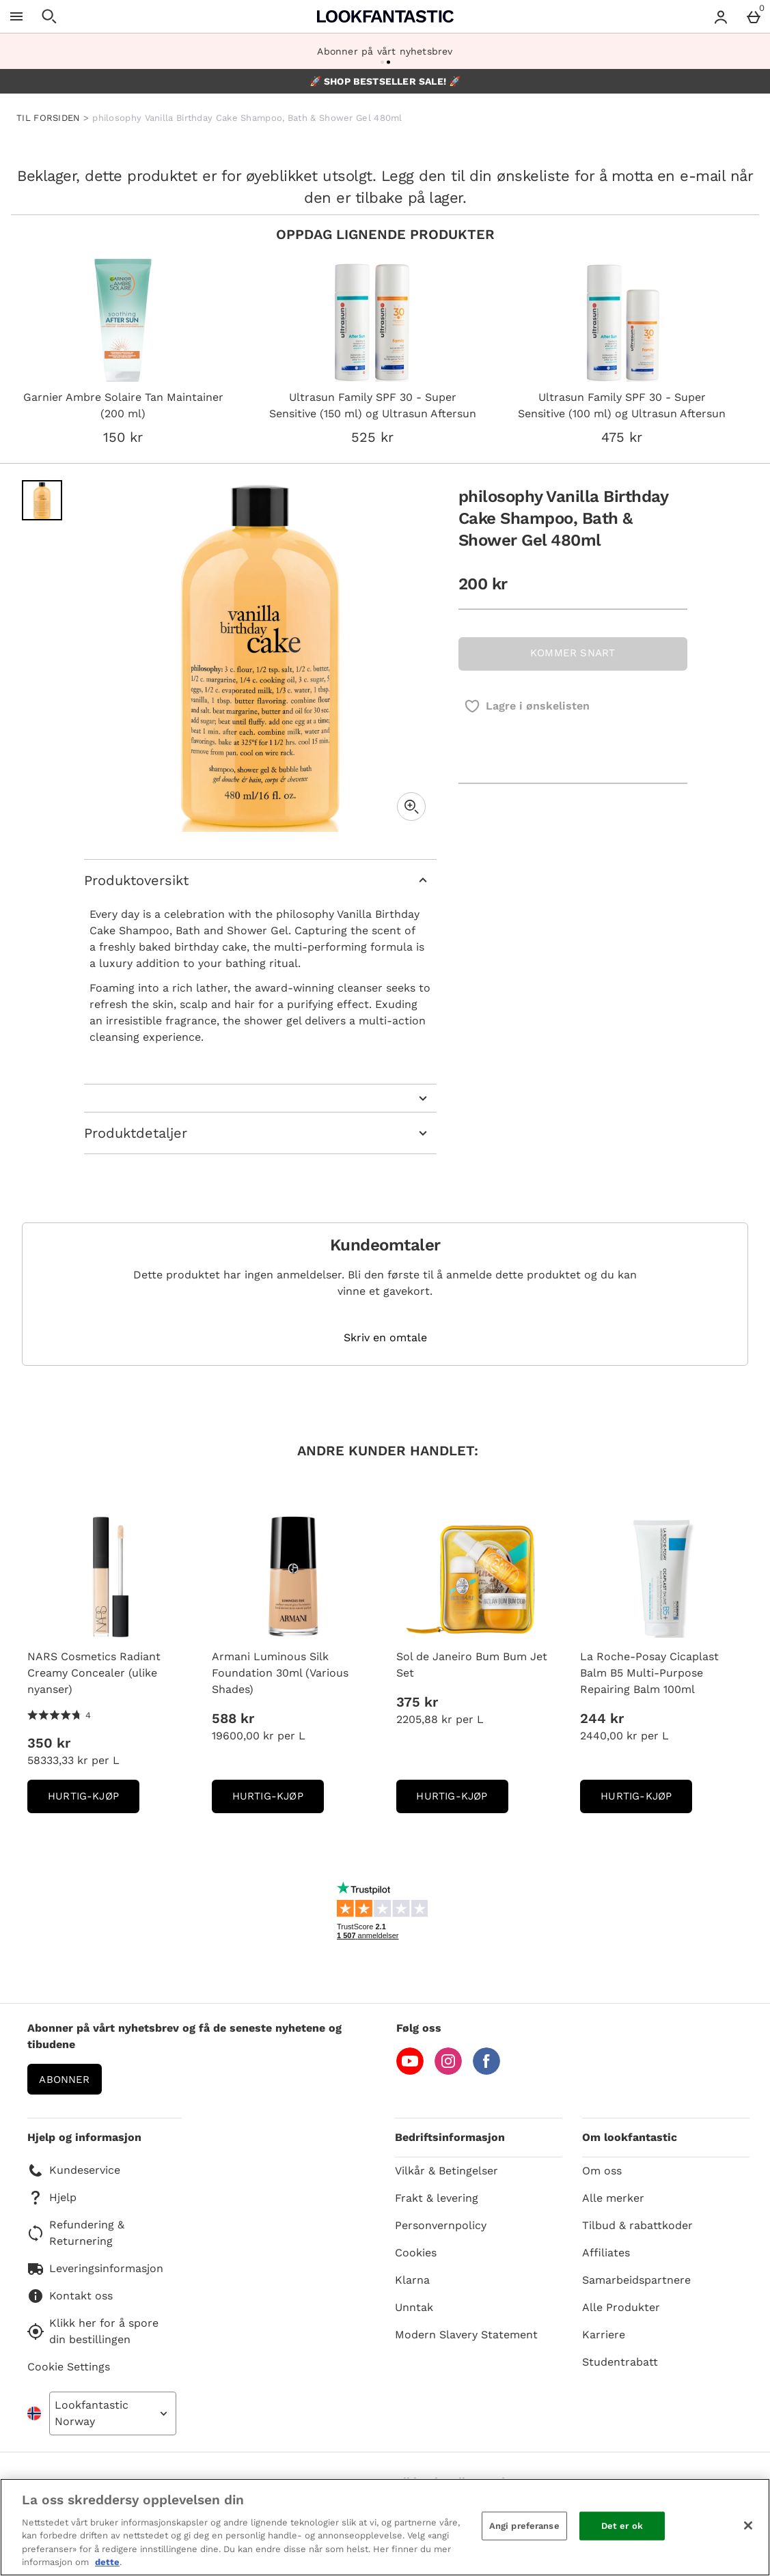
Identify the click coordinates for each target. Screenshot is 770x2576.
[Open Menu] (16, 16)
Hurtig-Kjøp (93, 1800)
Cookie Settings (68, 2366)
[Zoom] (411, 806)
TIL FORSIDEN (48, 118)
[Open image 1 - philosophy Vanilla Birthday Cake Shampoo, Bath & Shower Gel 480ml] (42, 500)
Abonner (64, 2079)
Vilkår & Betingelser (446, 2170)
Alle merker (613, 2198)
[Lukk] (748, 2525)
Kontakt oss (70, 2296)
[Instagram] (448, 2070)
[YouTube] (410, 2070)
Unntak (414, 2307)
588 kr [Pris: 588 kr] (233, 1718)
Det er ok (622, 2526)
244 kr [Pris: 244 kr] (602, 1718)
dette (107, 2562)
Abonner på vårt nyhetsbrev (384, 51)
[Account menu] (720, 16)
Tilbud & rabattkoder (637, 2225)
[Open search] (49, 16)
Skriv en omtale (385, 1337)
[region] (385, 2527)
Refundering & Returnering (75, 2233)
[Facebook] (486, 2070)
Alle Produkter (621, 2307)
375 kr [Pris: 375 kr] (417, 1702)
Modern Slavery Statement (466, 2334)
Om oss (602, 2170)
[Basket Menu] (753, 16)
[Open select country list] (112, 2413)
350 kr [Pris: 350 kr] (48, 1743)
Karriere (603, 2334)
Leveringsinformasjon (95, 2268)
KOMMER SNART (572, 653)
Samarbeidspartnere (636, 2279)
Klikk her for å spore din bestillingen (93, 2331)
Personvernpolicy (440, 2225)
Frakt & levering (436, 2198)
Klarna (412, 2279)
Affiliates (606, 2252)
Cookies (416, 2252)
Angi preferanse (524, 2526)
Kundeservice (73, 2170)
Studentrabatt (620, 2361)
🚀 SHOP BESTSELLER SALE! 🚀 (385, 81)
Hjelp (52, 2197)
